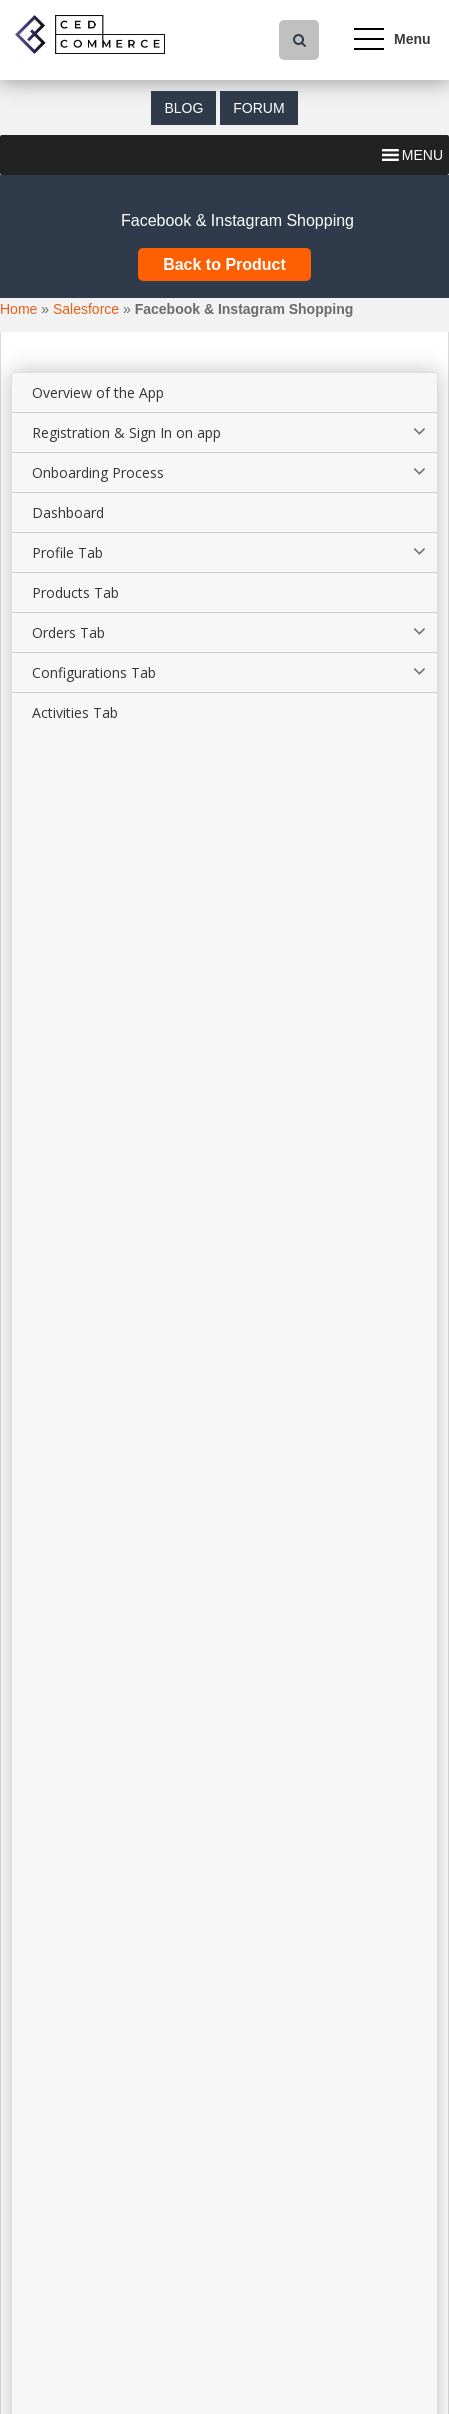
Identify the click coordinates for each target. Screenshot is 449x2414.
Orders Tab (68, 632)
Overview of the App (98, 392)
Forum (258, 108)
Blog (183, 108)
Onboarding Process (98, 472)
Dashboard (68, 512)
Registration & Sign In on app (126, 432)
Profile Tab (67, 552)
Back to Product (224, 264)
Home (18, 309)
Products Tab (75, 592)
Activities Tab (75, 712)
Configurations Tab (94, 672)
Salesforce (86, 309)
